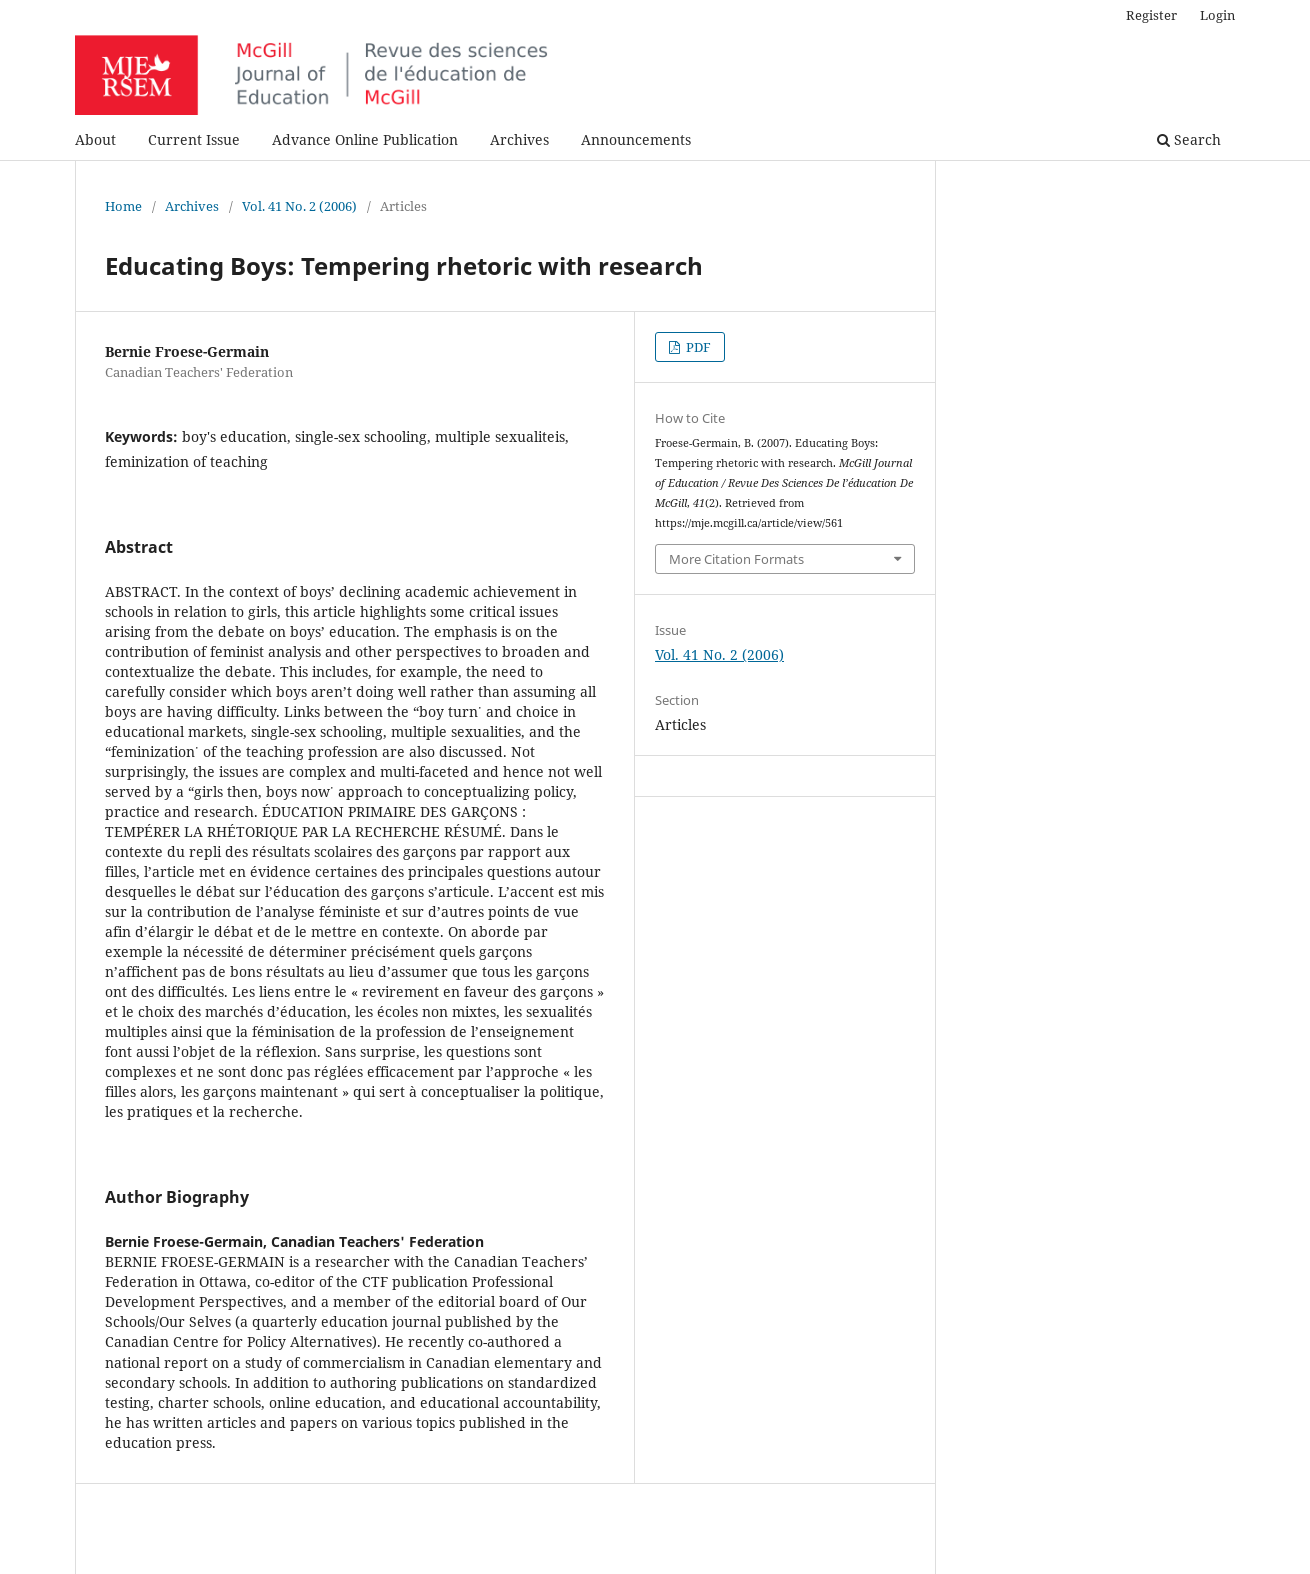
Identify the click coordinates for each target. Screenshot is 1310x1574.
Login (1217, 15)
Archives (519, 139)
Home (123, 206)
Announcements (636, 139)
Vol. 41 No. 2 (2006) (299, 206)
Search (1189, 139)
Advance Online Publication (365, 139)
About (95, 139)
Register (1151, 15)
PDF (697, 347)
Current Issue (194, 139)
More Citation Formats (736, 559)
